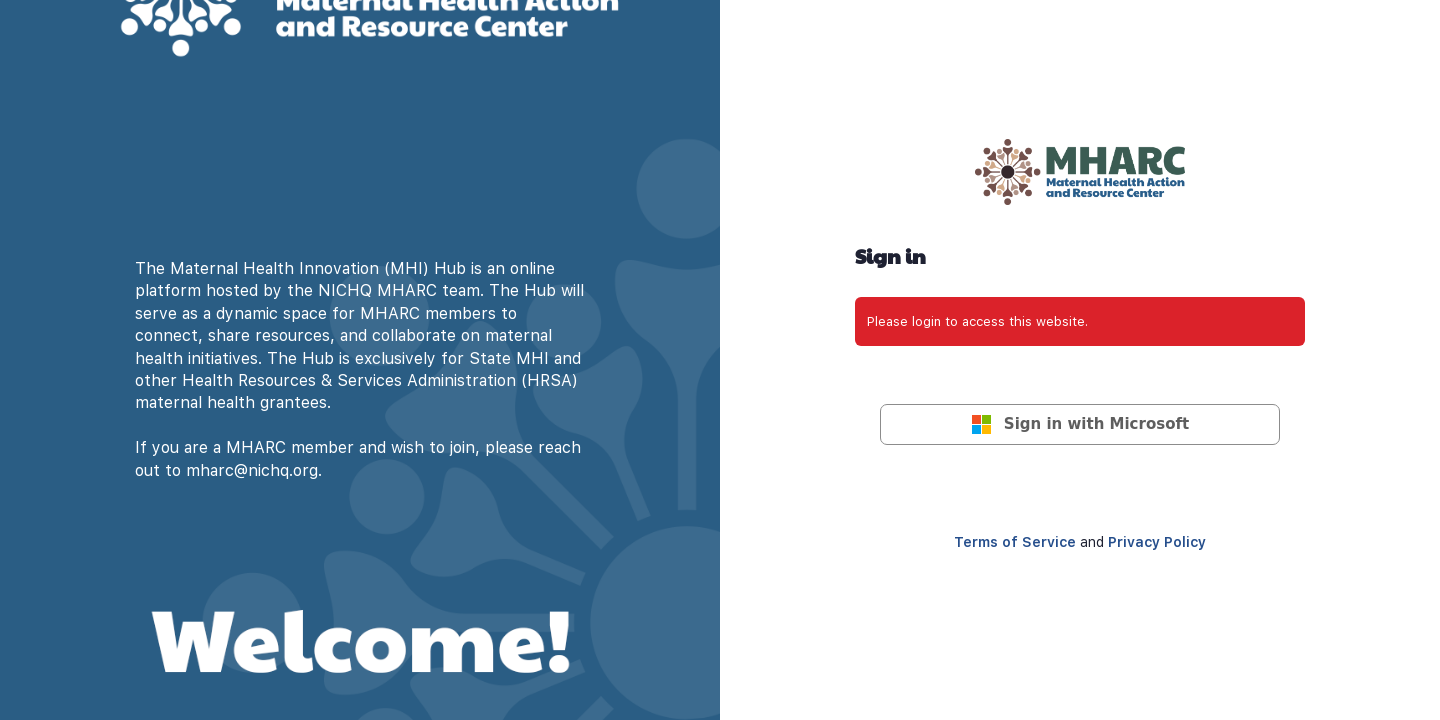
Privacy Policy (1157, 542)
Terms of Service (1015, 542)
